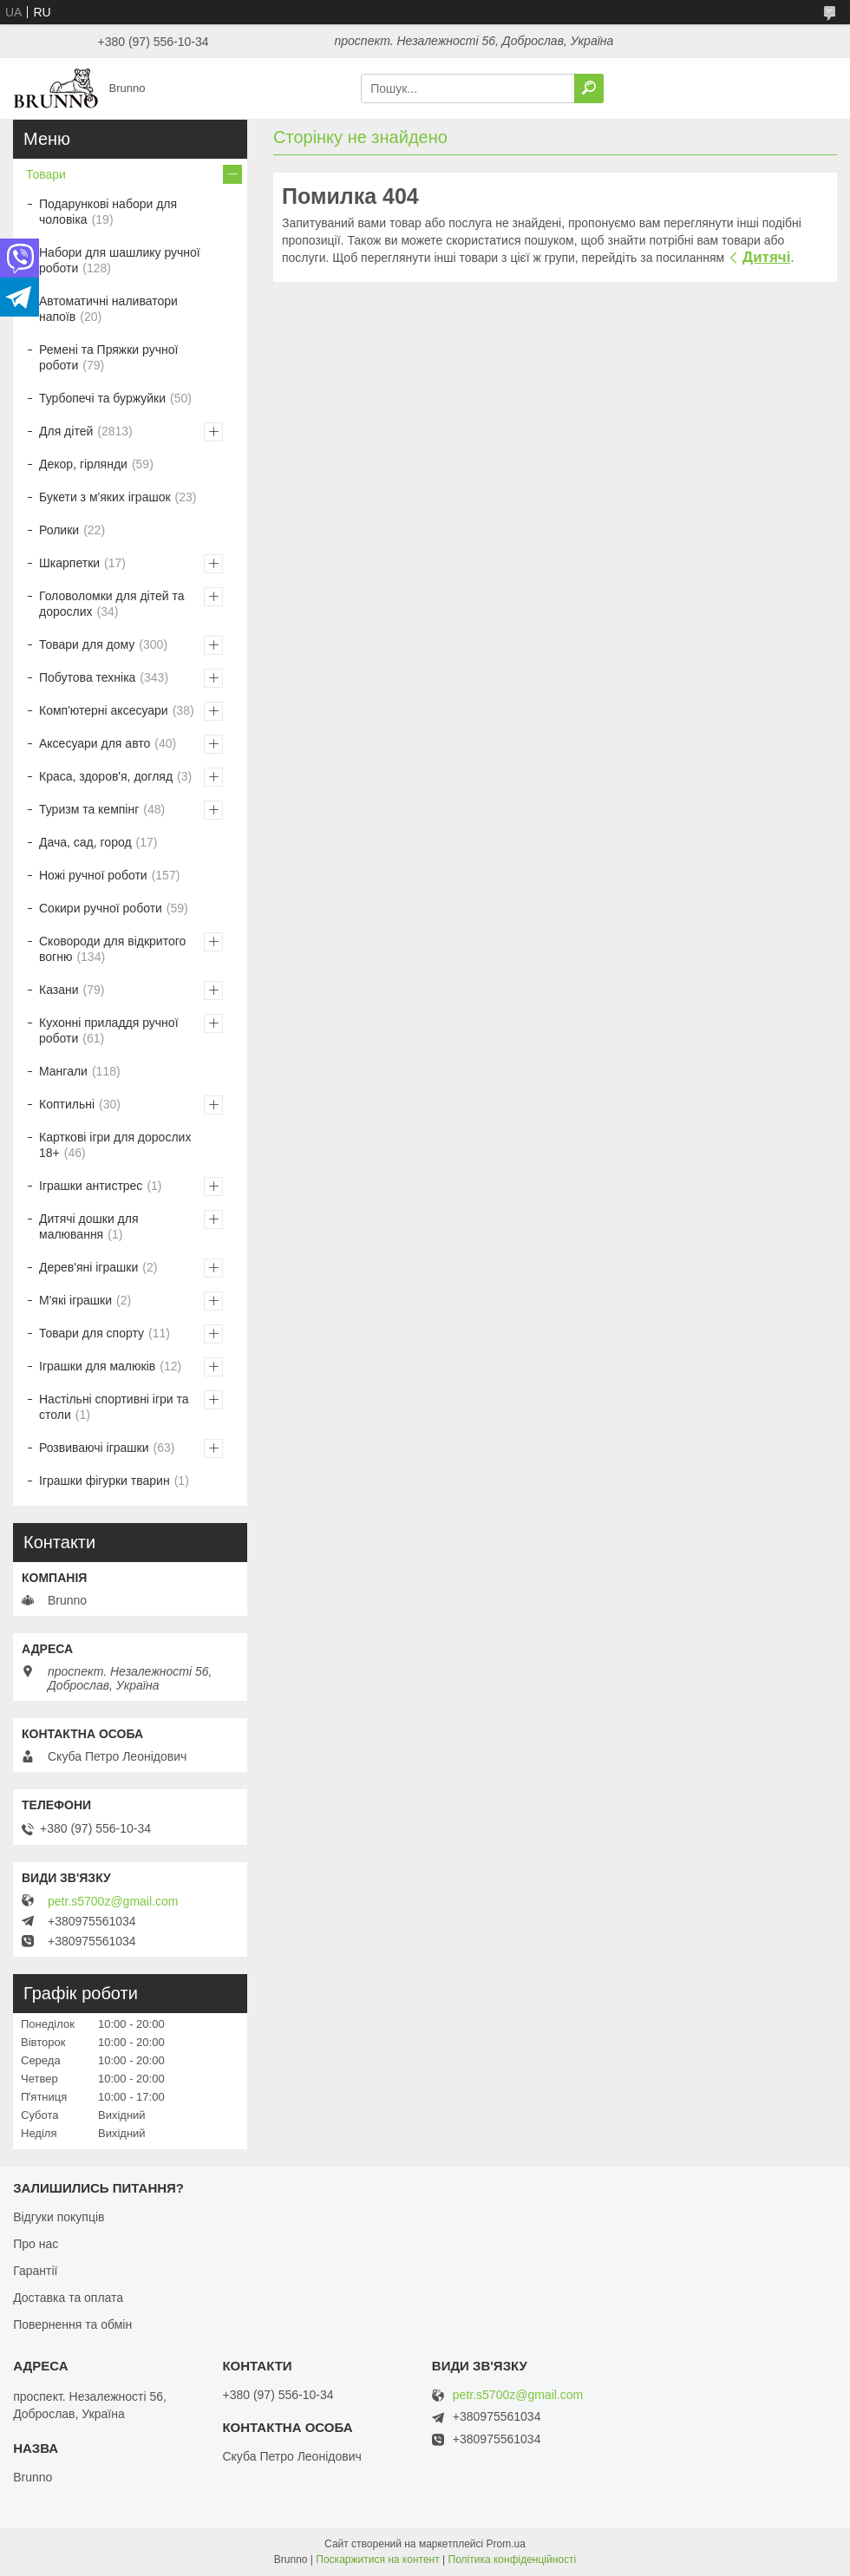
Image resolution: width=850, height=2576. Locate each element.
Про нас (35, 2244)
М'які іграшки (75, 1300)
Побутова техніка (87, 677)
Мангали (63, 1071)
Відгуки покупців (58, 2217)
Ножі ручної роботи (93, 875)
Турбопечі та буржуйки (102, 398)
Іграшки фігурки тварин (104, 1480)
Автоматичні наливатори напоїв (108, 309)
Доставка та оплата (68, 2298)
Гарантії (35, 2271)
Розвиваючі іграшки (94, 1448)
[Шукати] (589, 88)
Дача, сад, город (85, 842)
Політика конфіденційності (512, 2559)
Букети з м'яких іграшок (105, 497)
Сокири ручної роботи (100, 908)
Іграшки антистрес (90, 1186)
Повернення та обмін (72, 2324)
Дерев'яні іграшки (88, 1267)
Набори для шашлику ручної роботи (119, 260)
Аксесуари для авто (94, 743)
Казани (59, 990)
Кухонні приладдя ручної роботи (109, 1030)
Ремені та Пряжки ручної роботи (108, 357)
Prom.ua (506, 2544)
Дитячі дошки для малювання (89, 1226)
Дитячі (766, 257)
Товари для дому (86, 644)
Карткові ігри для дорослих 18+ (115, 1145)
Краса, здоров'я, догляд (106, 776)
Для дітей (66, 431)
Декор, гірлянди (83, 464)
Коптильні (67, 1104)
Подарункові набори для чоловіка (108, 211)
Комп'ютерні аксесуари (103, 710)
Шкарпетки (69, 563)
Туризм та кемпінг (89, 809)
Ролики (59, 530)
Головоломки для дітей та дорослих (111, 603)
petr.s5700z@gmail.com (113, 1901)
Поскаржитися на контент (377, 2559)
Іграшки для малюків (97, 1366)
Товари (46, 174)
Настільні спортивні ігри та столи (114, 1407)
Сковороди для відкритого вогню (112, 949)
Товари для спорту (91, 1333)
